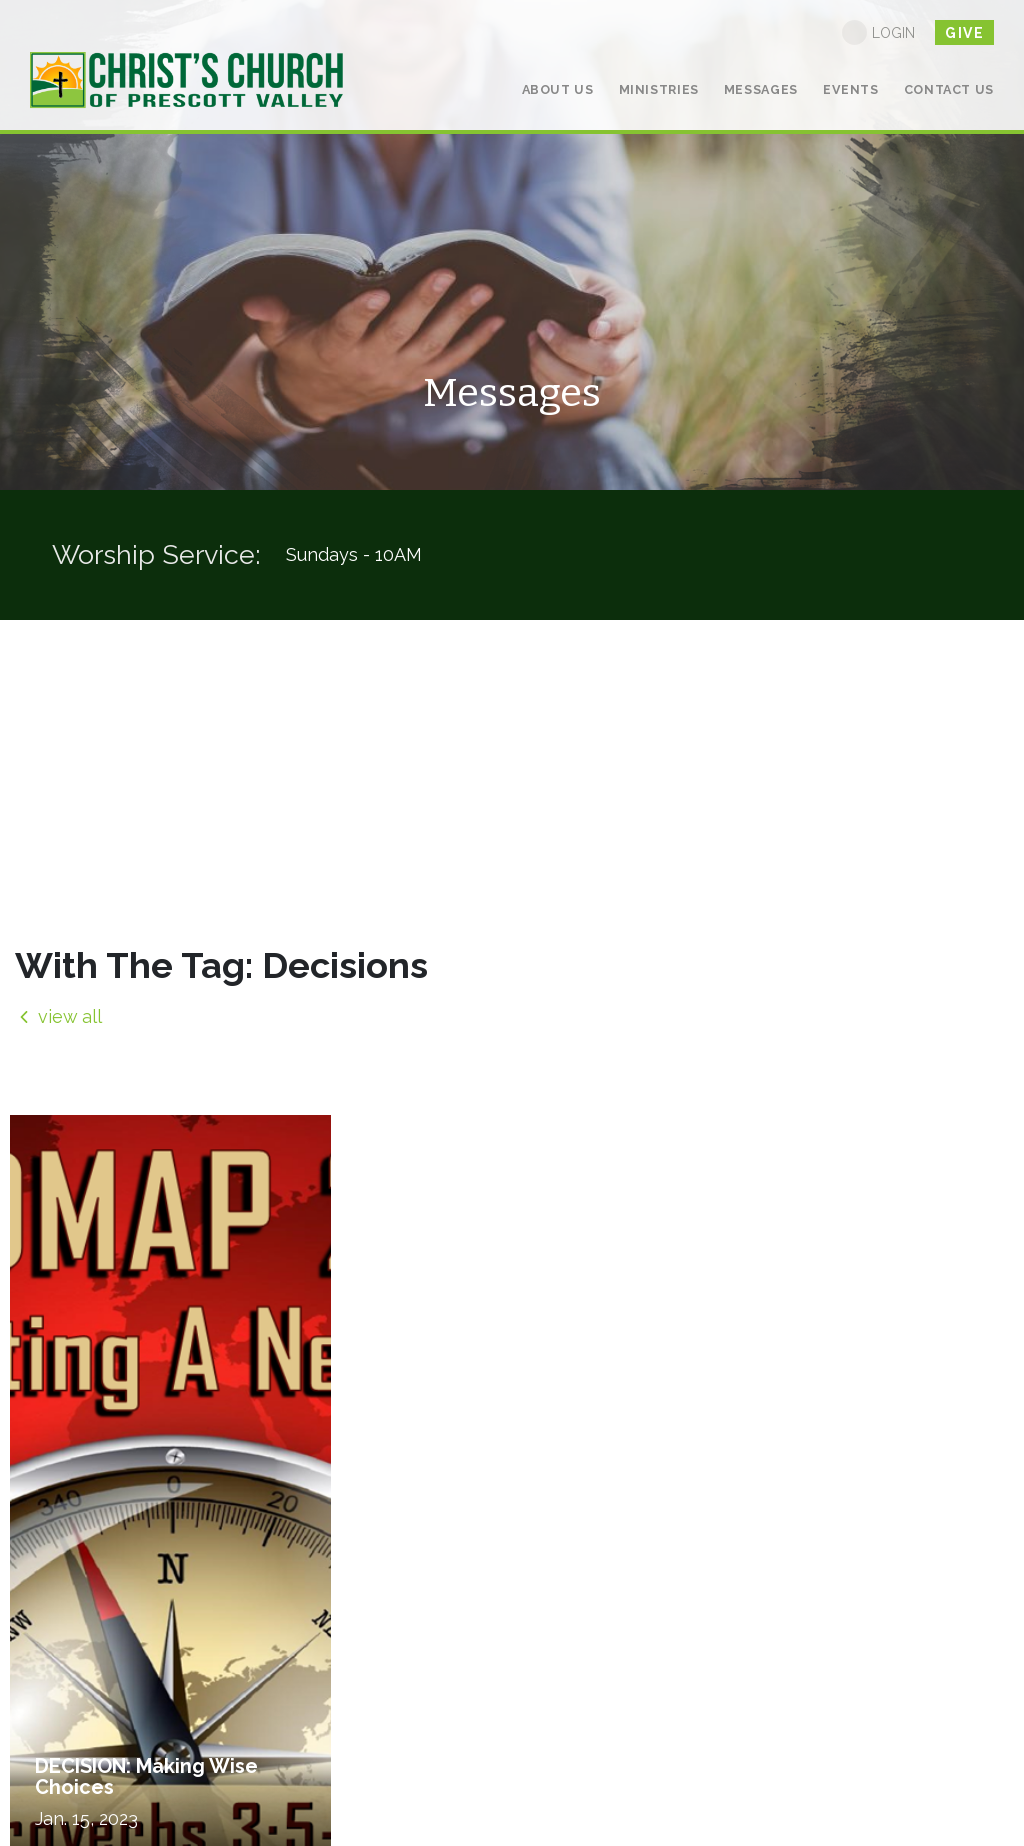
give (964, 33)
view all (58, 1016)
